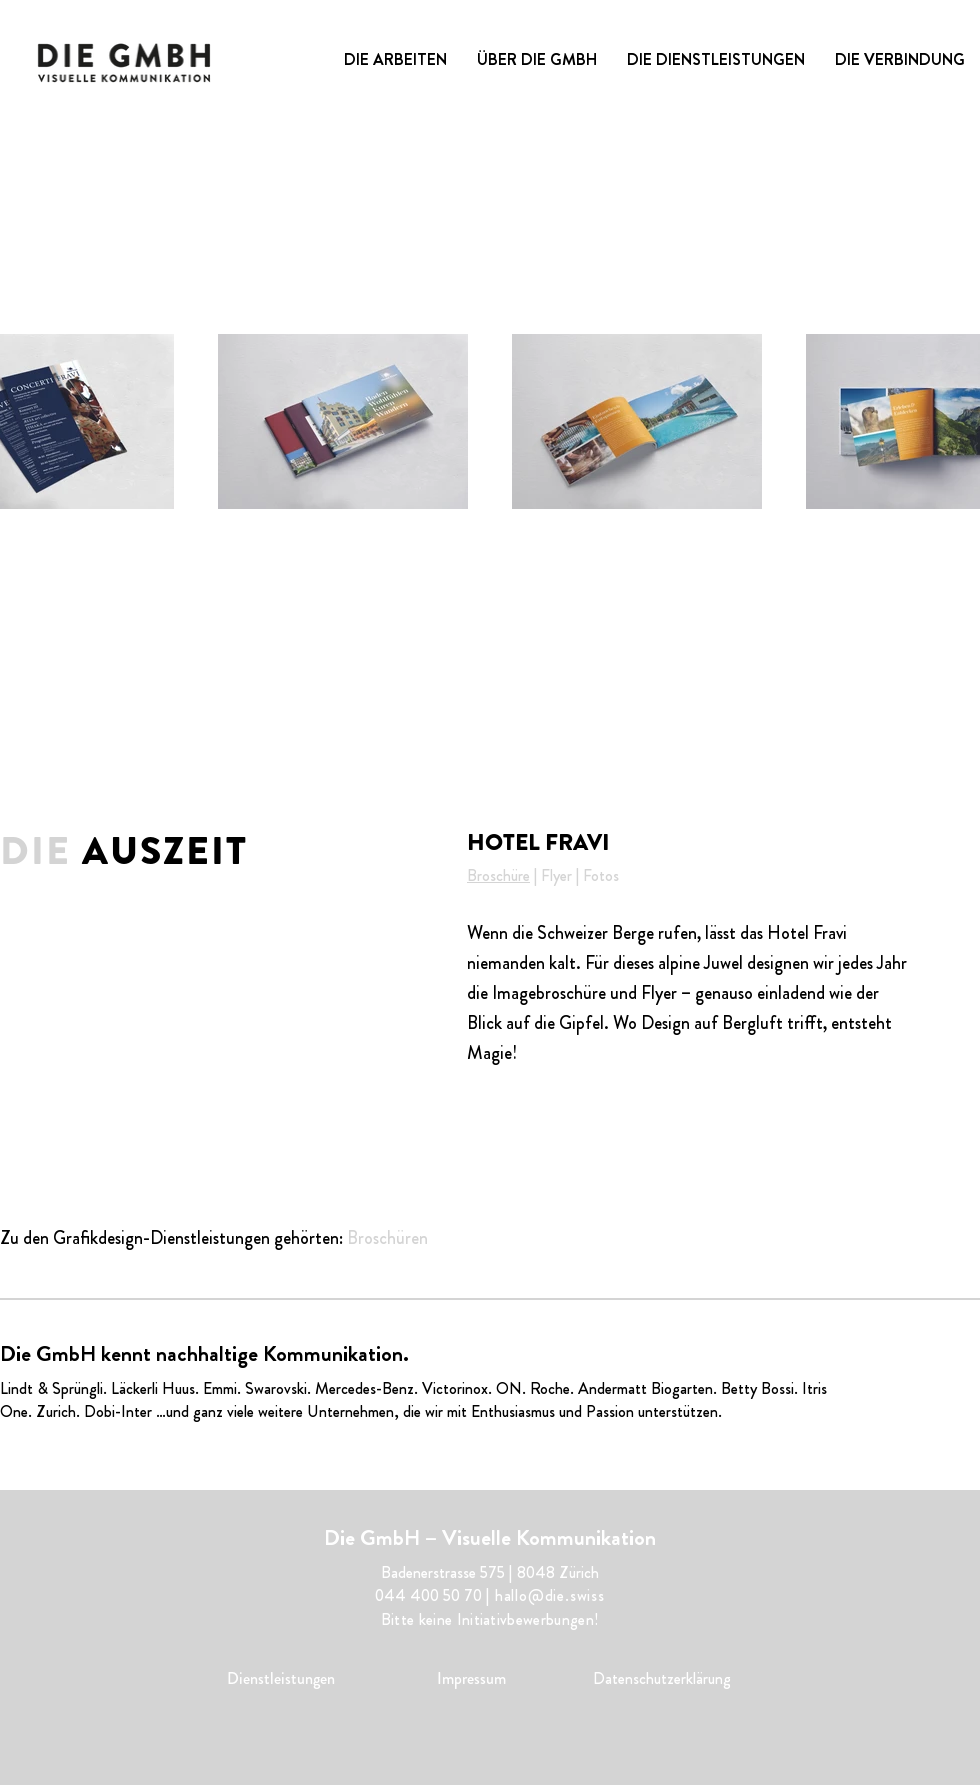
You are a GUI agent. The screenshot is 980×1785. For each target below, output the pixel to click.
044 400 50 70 (428, 1595)
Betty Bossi (757, 1388)
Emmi (220, 1388)
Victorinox (455, 1388)
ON (509, 1388)
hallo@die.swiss (550, 1595)
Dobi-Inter (118, 1411)
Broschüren (387, 1238)
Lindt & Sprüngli (51, 1388)
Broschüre (498, 875)
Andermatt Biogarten (645, 1388)
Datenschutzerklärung (662, 1678)
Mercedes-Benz (364, 1388)
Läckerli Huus (153, 1388)
